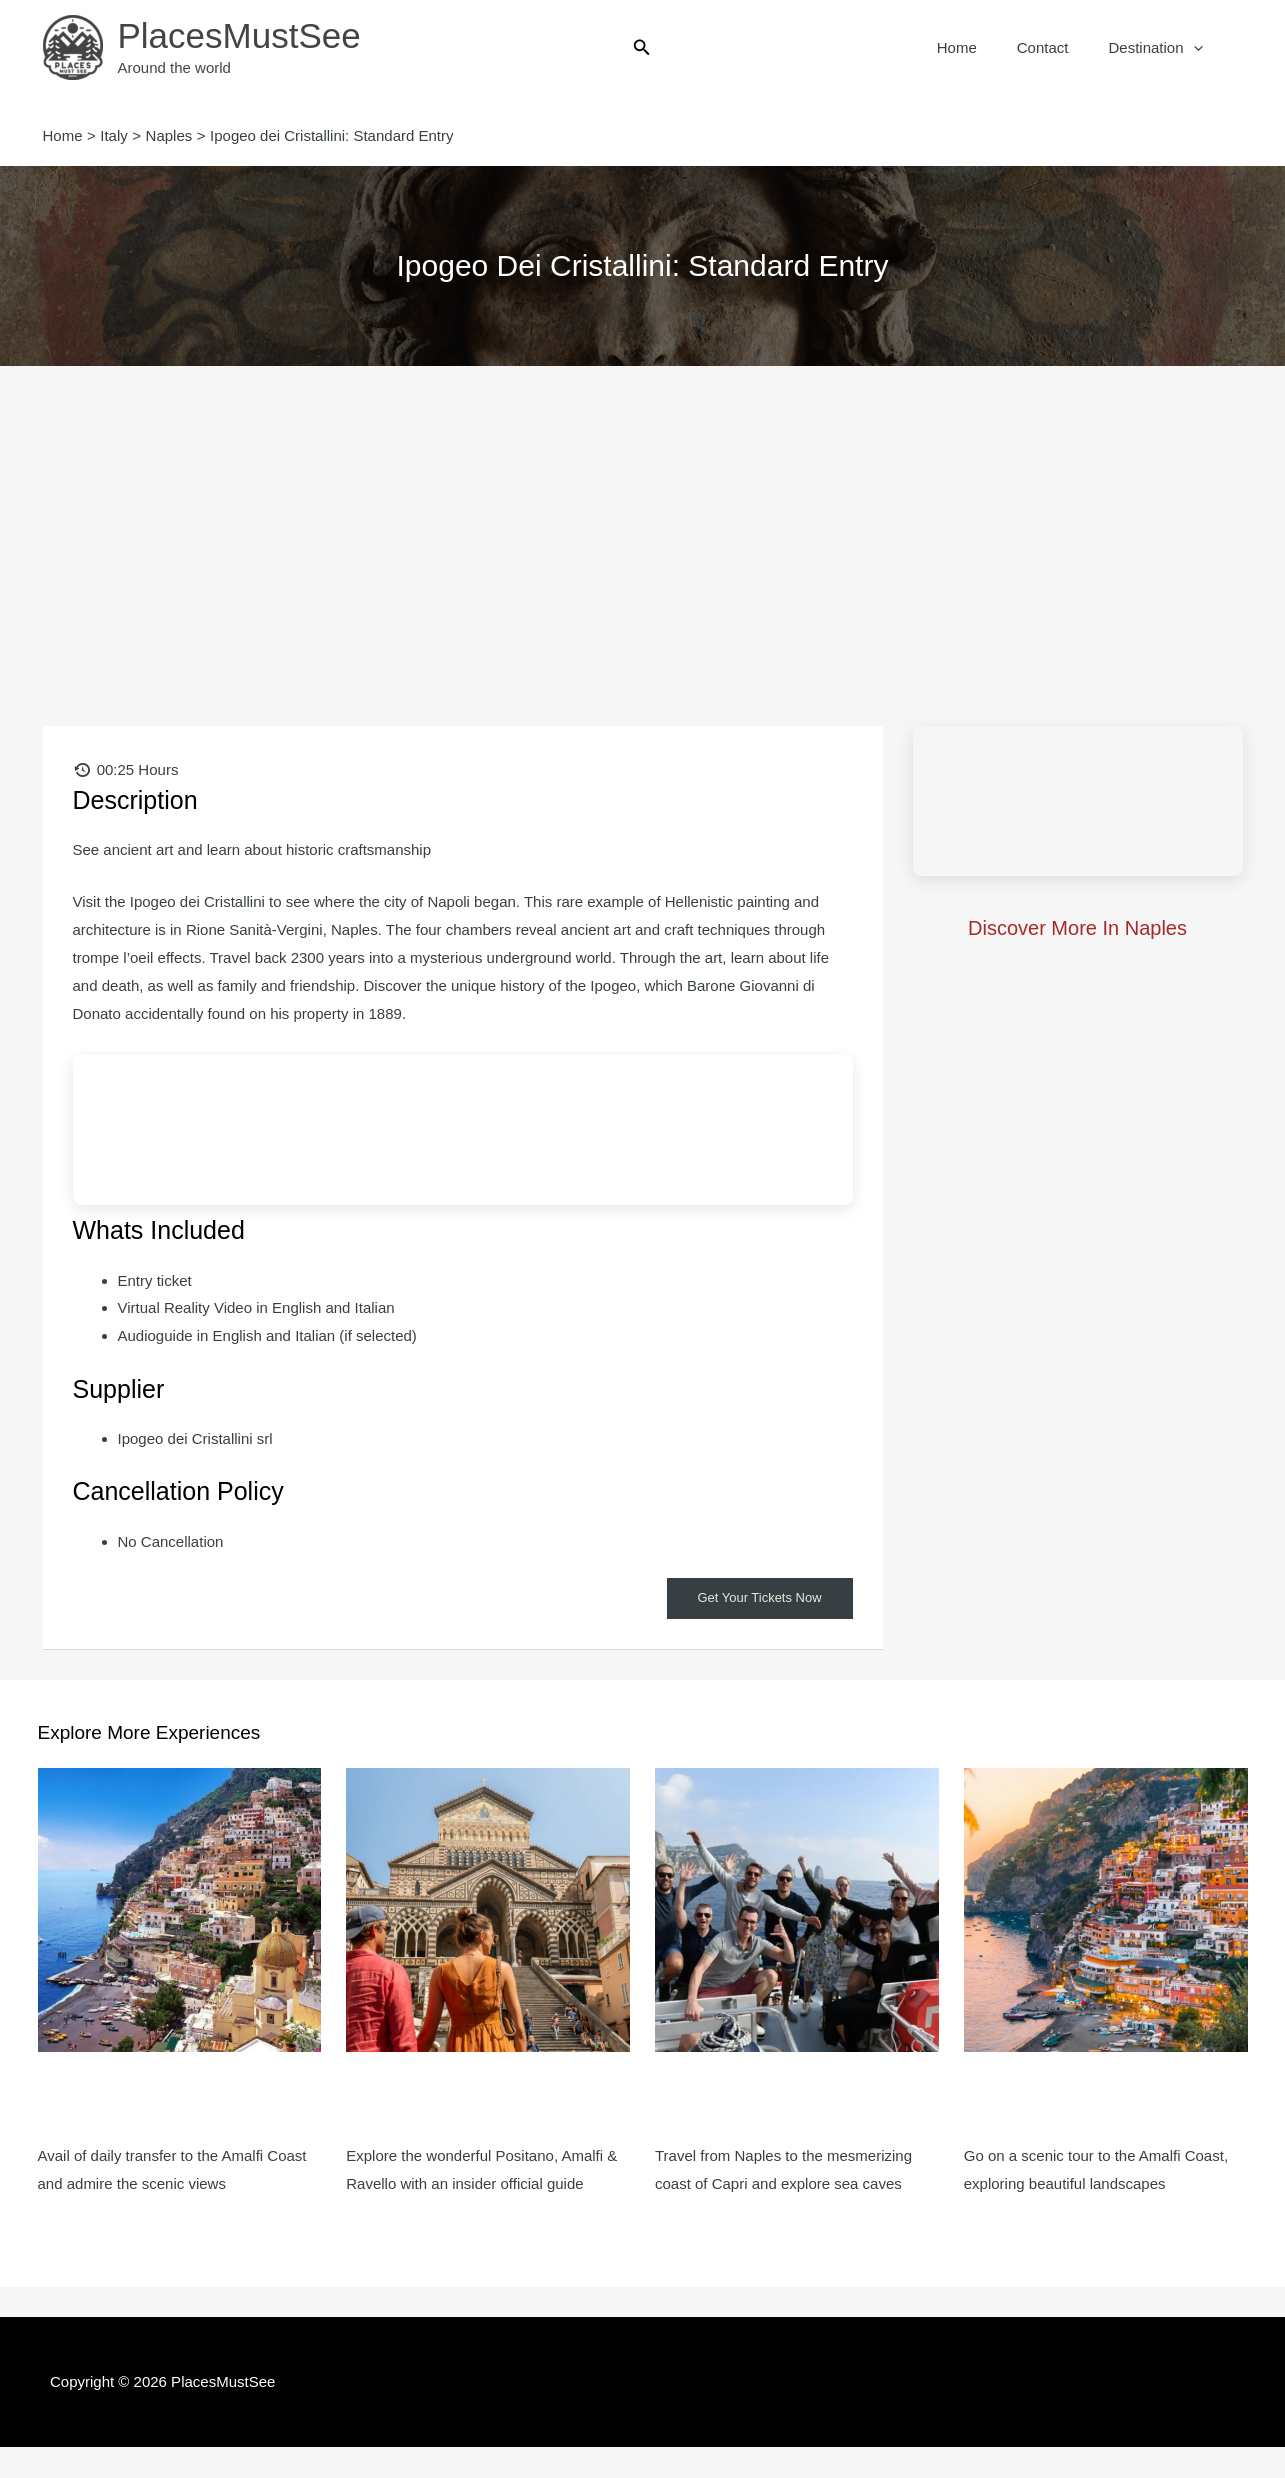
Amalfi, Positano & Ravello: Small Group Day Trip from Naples (467, 2113)
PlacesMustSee (239, 35)
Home (982, 47)
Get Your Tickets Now (755, 1599)
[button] (642, 48)
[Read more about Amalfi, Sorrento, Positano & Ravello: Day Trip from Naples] (1106, 1909)
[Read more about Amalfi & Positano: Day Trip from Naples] (180, 1909)
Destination (1160, 48)
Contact (1058, 47)
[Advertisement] (643, 516)
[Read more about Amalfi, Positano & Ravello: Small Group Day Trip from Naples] (488, 1909)
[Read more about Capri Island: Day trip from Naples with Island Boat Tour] (797, 1909)
